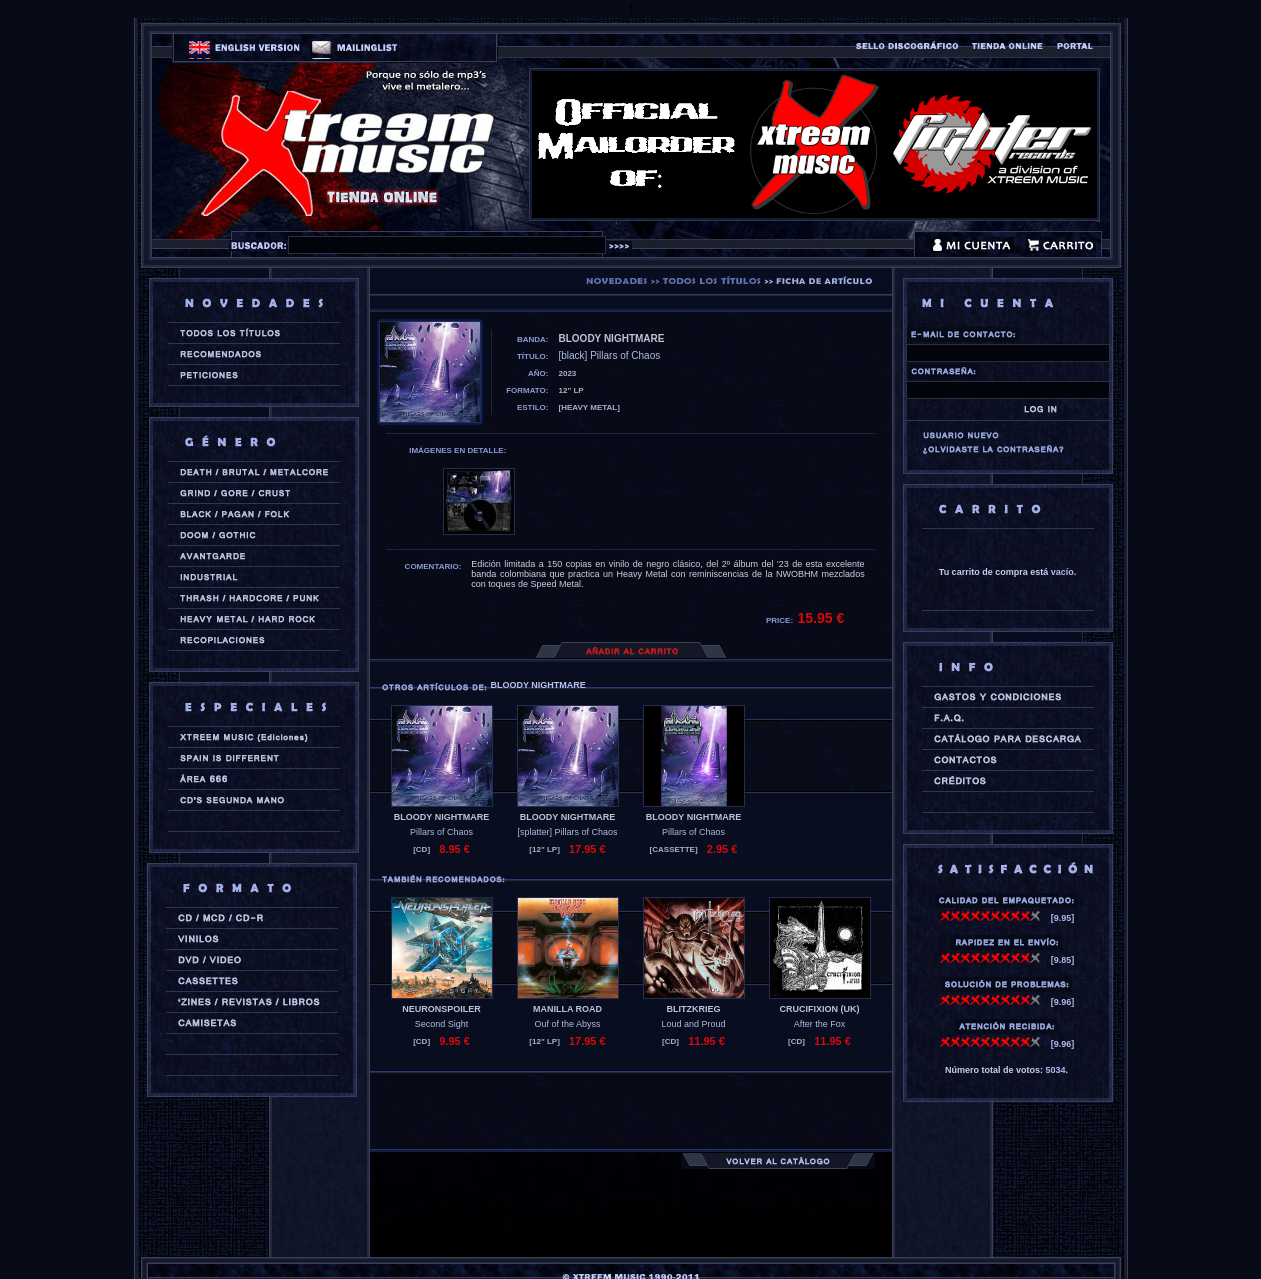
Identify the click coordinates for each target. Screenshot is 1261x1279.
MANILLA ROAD (567, 1009)
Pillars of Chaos (441, 832)
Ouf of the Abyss (567, 1024)
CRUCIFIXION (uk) (820, 1009)
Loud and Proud (693, 1024)
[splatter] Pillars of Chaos (567, 832)
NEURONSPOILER (441, 1009)
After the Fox (820, 1024)
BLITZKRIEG (694, 1009)
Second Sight (442, 1024)
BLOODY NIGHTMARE (441, 817)
